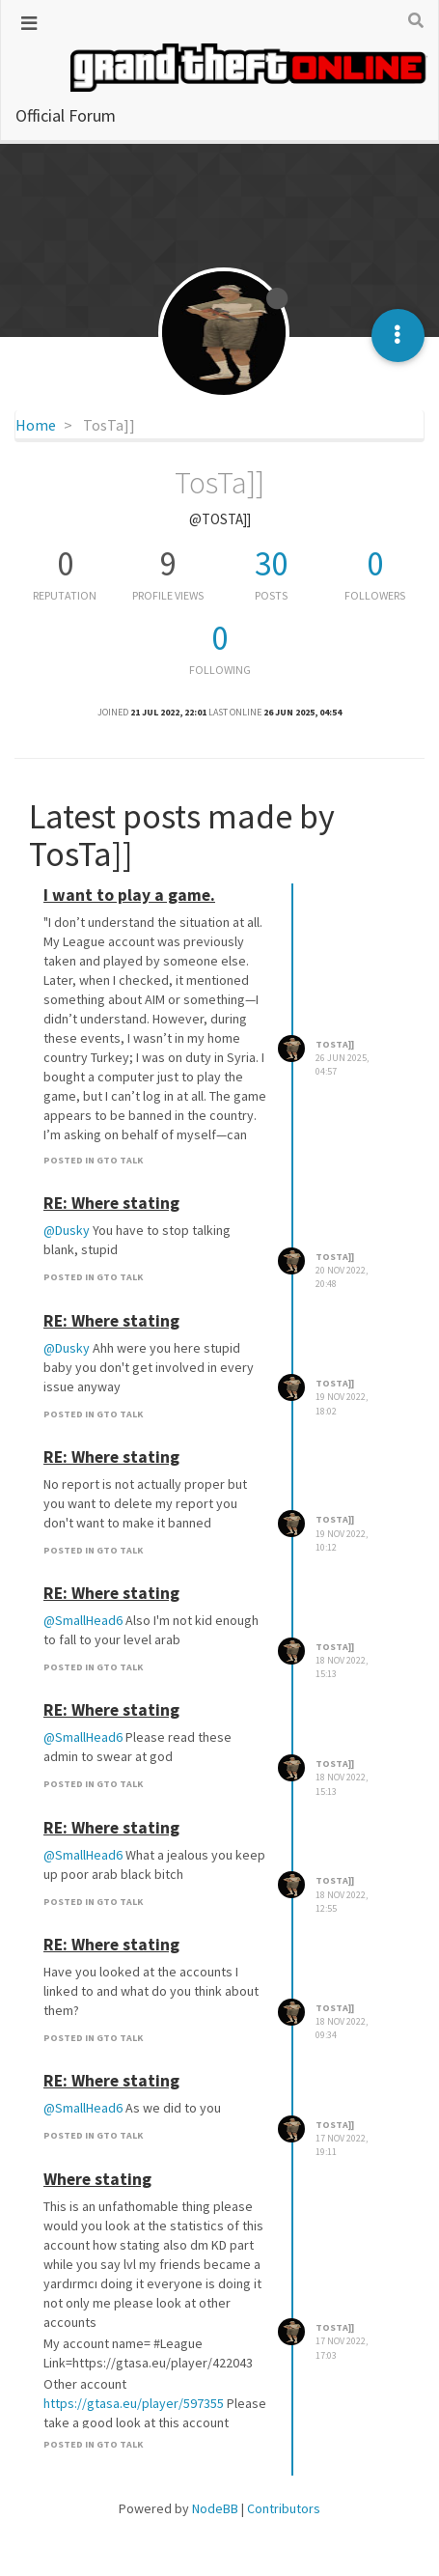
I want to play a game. (129, 895)
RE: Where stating (111, 1203)
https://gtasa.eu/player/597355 (133, 2403)
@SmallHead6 (83, 1620)
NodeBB (215, 2508)
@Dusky (66, 1230)
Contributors (283, 2508)
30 (271, 564)
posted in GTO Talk (93, 1160)
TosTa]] (335, 1044)
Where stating (97, 2179)
